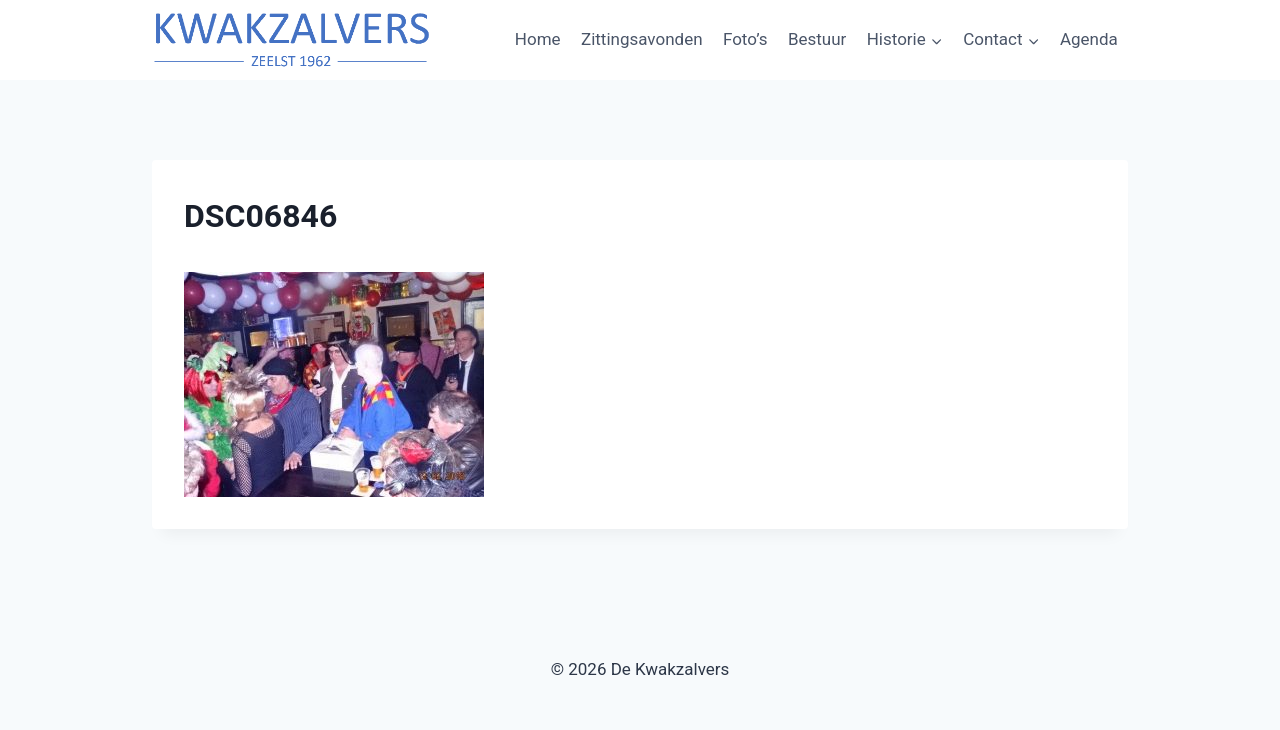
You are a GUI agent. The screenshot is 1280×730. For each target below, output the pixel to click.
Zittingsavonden (642, 39)
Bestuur (817, 39)
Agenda (1089, 39)
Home (538, 39)
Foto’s (745, 39)
